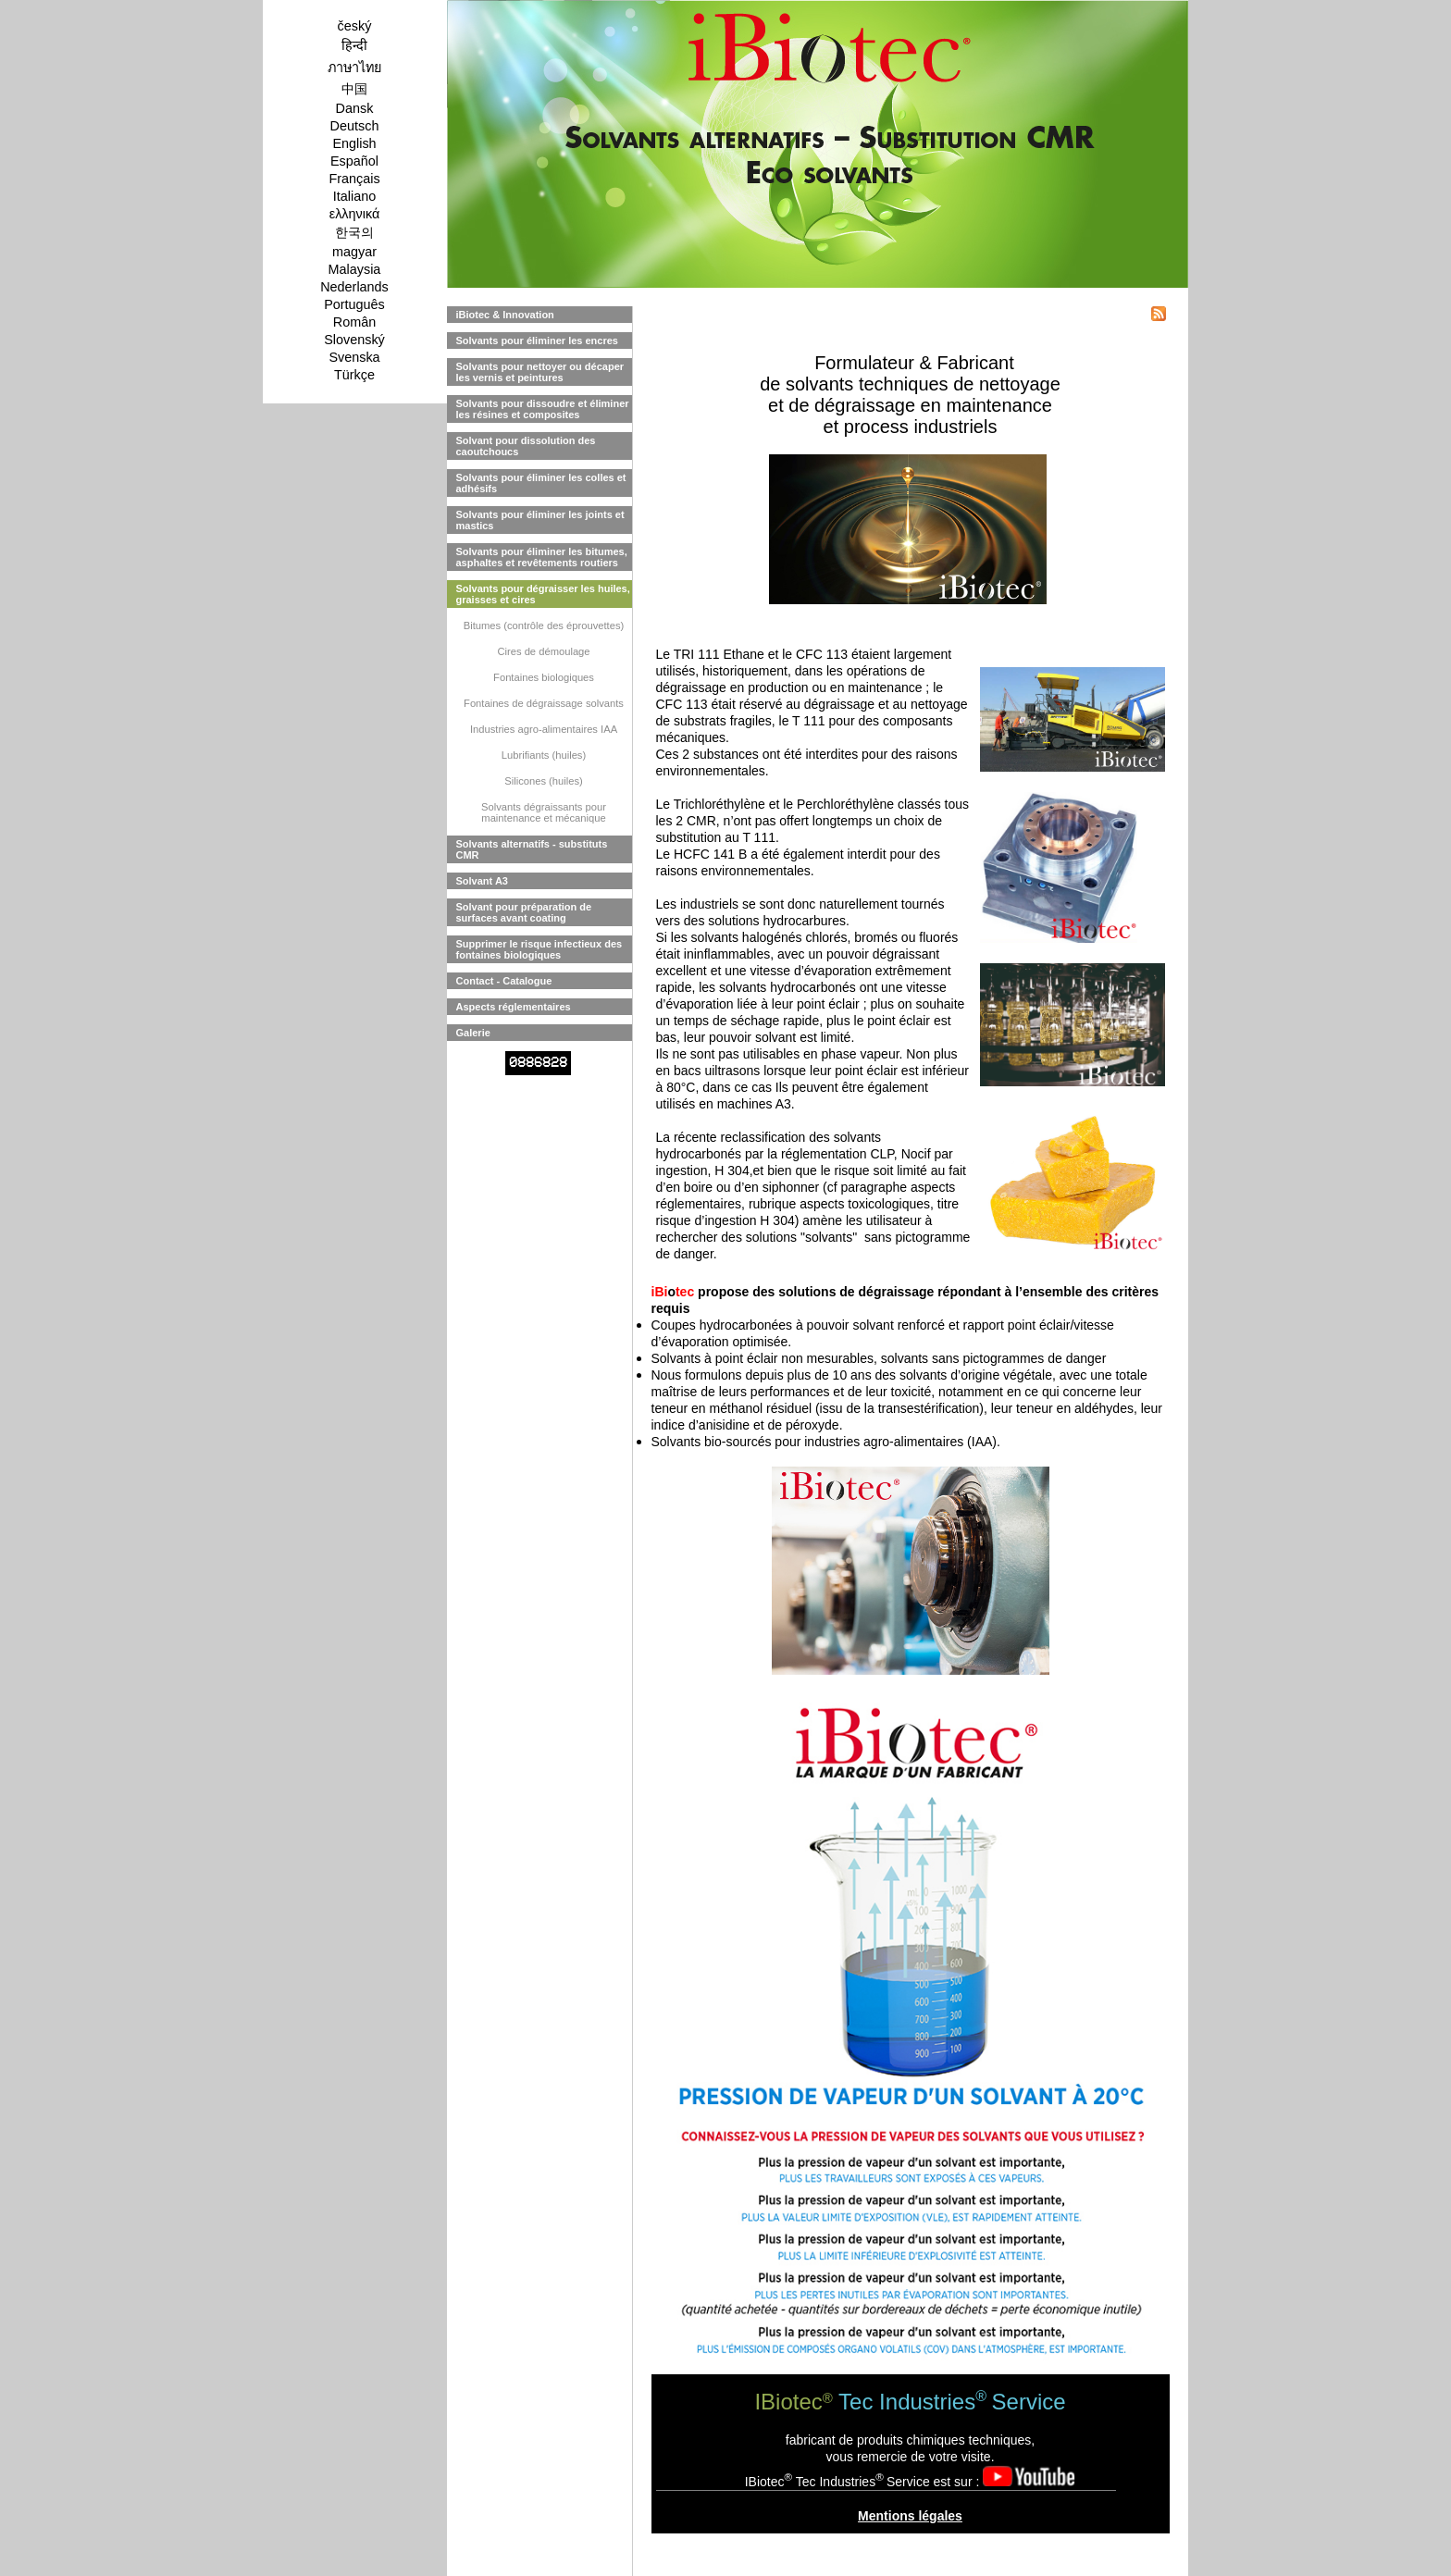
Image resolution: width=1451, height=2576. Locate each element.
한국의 (354, 232)
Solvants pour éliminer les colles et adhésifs (541, 483)
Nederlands (354, 286)
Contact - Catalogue (504, 980)
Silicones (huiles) (543, 780)
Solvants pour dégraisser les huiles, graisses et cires (543, 594)
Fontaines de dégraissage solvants (544, 703)
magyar (354, 251)
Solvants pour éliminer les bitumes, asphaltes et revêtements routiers (541, 557)
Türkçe (354, 374)
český (355, 26)
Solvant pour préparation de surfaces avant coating (524, 912)
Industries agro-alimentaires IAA (543, 729)
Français (354, 178)
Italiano (354, 196)
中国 (354, 88)
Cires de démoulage (543, 651)
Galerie (473, 1032)
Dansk (355, 108)
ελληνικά (354, 213)
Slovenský (354, 339)
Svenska (354, 357)
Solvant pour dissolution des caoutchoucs (526, 446)
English (354, 143)
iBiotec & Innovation (505, 314)
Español (354, 161)
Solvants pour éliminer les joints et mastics (540, 520)
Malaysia (355, 269)
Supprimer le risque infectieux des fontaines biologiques (539, 949)
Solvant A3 (482, 880)
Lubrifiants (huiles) (544, 755)
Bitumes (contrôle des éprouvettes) (544, 625)
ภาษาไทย (354, 67)
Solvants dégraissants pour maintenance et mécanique (543, 812)
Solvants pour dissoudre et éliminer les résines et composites (542, 409)
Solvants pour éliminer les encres (537, 340)
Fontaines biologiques (543, 677)
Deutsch (354, 125)
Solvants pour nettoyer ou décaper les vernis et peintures (540, 372)
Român (354, 322)
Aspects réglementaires (513, 1006)
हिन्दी (354, 45)
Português (354, 304)
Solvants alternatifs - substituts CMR (532, 849)
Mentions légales (910, 2515)
